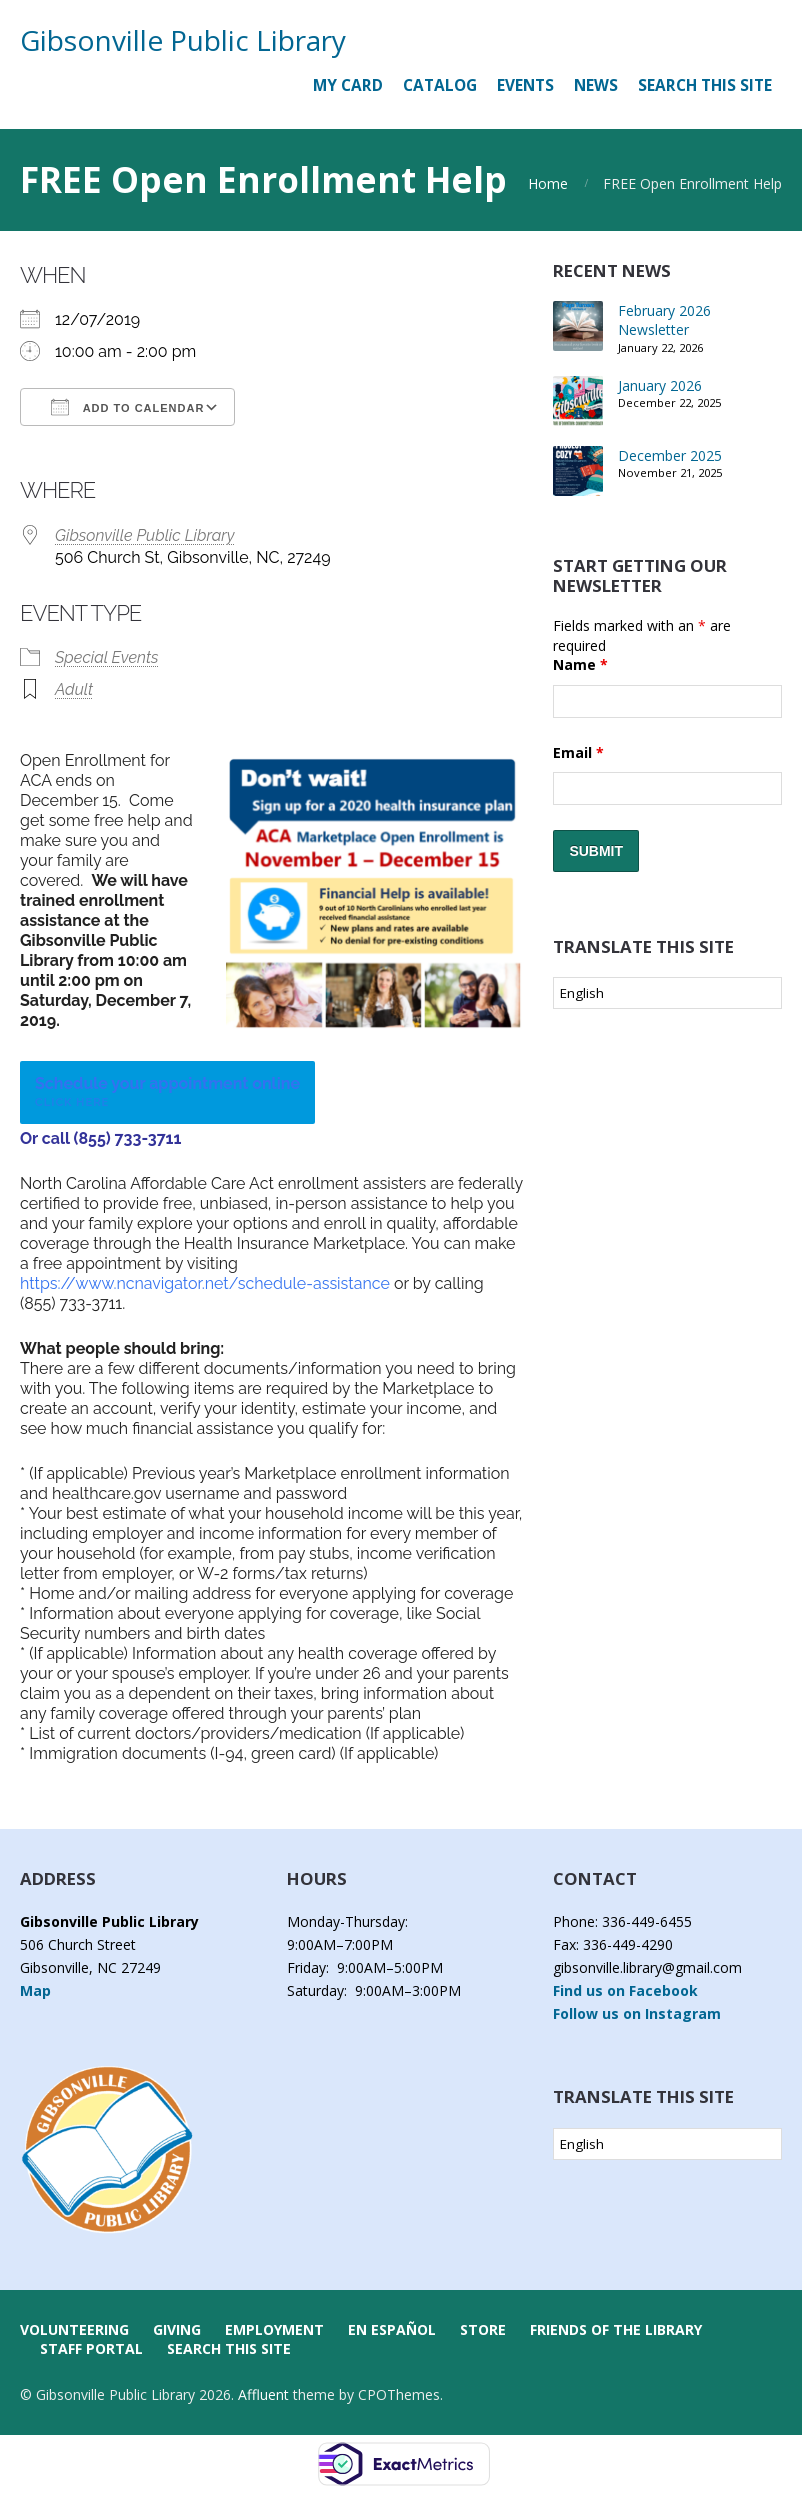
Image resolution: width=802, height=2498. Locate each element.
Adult (74, 689)
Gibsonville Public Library (183, 40)
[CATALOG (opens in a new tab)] (440, 86)
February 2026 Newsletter (664, 320)
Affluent (263, 2394)
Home (548, 183)
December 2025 (670, 455)
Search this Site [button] (705, 85)
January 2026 (660, 385)
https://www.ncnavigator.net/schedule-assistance (205, 1283)
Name (580, 664)
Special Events (107, 657)
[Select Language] (667, 993)
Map (35, 1990)
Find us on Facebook (625, 1990)
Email (578, 752)
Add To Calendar (127, 407)
